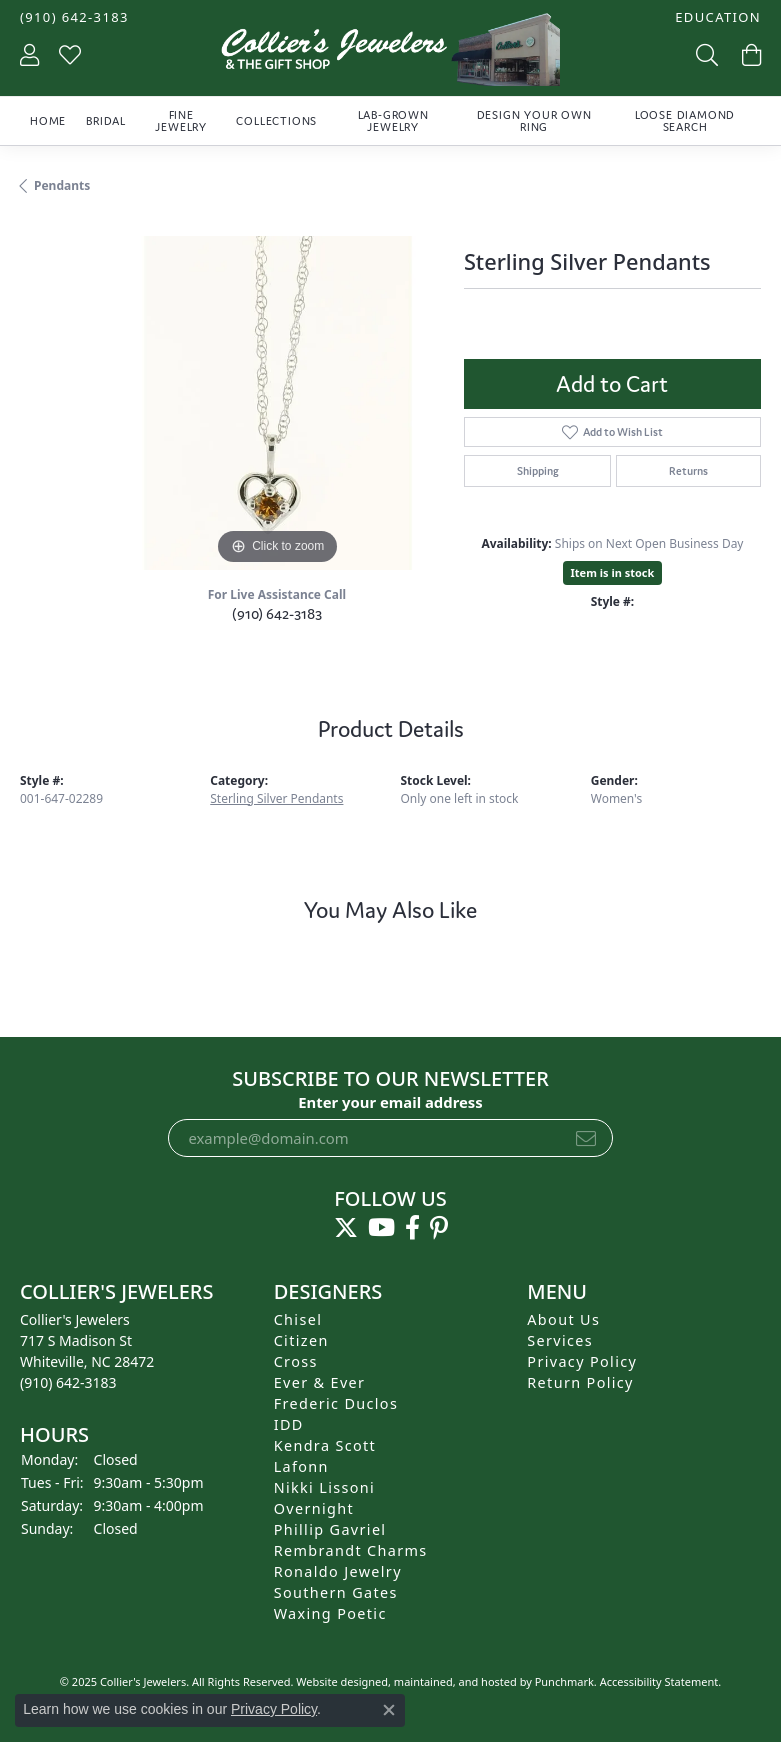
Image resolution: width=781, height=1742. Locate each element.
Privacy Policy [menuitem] (582, 1361)
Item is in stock (613, 572)
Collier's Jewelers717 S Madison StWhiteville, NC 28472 (87, 1351)
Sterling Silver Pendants (276, 798)
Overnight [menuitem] (314, 1508)
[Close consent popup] (389, 1710)
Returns (688, 471)
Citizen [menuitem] (301, 1340)
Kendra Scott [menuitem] (325, 1445)
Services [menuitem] (560, 1340)
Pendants (62, 185)
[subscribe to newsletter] (586, 1138)
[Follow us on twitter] (346, 1228)
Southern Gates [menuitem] (336, 1592)
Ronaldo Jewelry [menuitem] (338, 1571)
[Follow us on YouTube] (381, 1228)
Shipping (538, 471)
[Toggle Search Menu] (705, 55)
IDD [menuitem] (289, 1424)
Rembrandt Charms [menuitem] (351, 1550)
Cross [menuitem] (296, 1361)
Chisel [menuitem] (298, 1319)
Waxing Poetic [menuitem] (330, 1613)
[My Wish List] (70, 55)
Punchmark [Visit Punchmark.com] (564, 1681)
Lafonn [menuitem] (301, 1466)
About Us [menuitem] (563, 1319)
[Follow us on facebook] (412, 1228)
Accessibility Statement (659, 1681)
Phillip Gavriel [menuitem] (330, 1529)
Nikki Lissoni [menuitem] (325, 1487)
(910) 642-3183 (277, 613)
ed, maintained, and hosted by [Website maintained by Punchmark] (455, 1681)
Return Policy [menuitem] (580, 1382)
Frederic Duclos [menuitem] (336, 1403)
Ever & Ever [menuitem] (320, 1382)
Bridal (106, 121)
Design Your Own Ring (534, 121)
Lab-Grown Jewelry (393, 121)
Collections (276, 121)
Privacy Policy (274, 1709)
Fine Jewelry (181, 121)
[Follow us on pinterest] (439, 1228)
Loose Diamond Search (685, 121)
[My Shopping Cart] (749, 55)
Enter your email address (390, 1101)
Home (48, 121)
